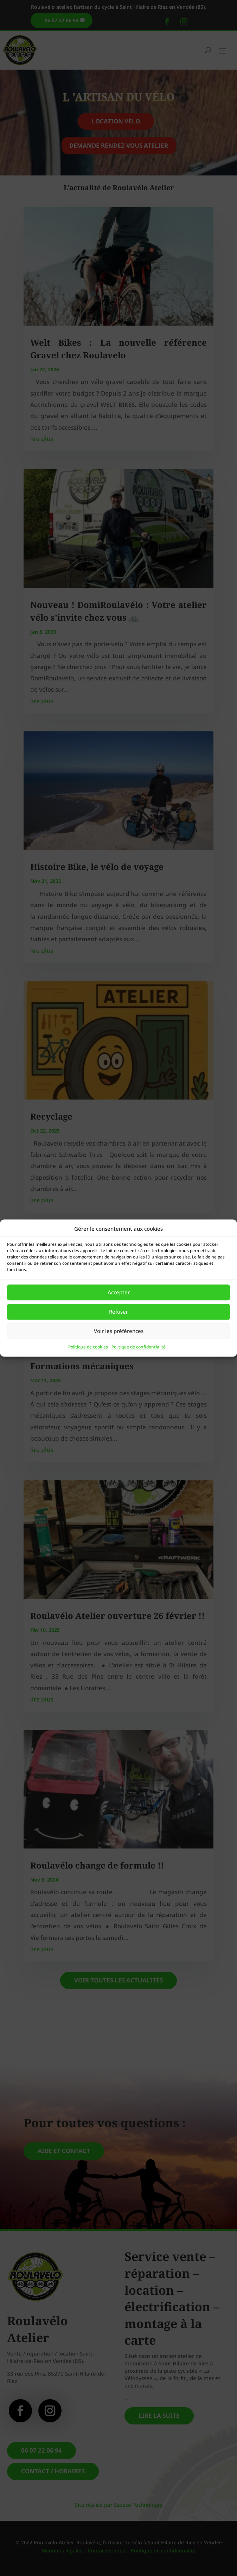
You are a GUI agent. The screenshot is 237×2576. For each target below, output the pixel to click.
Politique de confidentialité (138, 1347)
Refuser (118, 1311)
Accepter (119, 1292)
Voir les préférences (118, 1331)
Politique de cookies (88, 1347)
